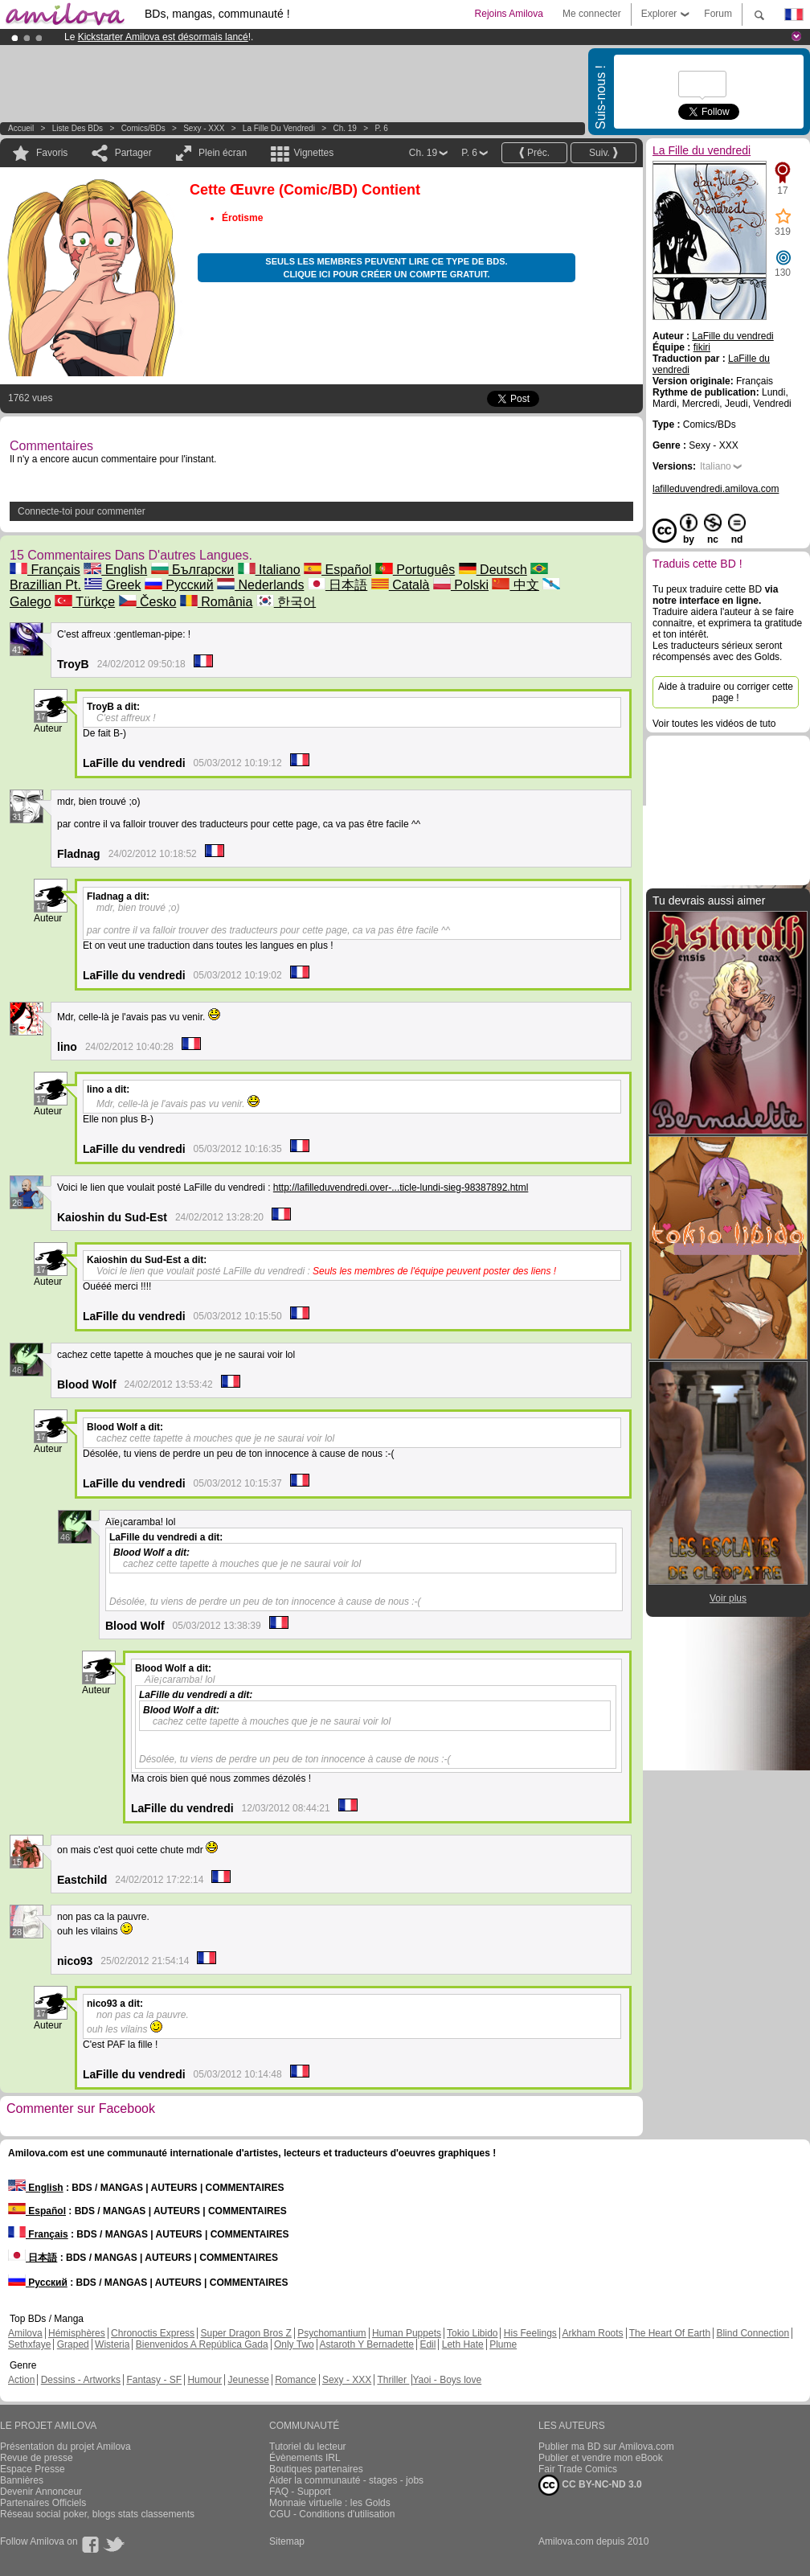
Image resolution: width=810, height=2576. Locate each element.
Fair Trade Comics (577, 2469)
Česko (148, 602)
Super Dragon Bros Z (245, 2333)
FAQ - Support (300, 2491)
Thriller (393, 2379)
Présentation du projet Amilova (65, 2446)
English (115, 569)
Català (400, 585)
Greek (112, 585)
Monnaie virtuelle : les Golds (330, 2502)
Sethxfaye (29, 2344)
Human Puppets (406, 2333)
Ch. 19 (344, 128)
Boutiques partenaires (316, 2469)
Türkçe (85, 602)
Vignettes (313, 152)
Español (337, 569)
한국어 (286, 602)
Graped (73, 2344)
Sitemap (287, 2541)
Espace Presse (32, 2469)
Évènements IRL (305, 2457)
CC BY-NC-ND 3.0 (590, 2485)
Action (21, 2379)
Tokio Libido (472, 2333)
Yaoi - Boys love (446, 2379)
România (216, 602)
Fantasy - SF (154, 2379)
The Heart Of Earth (669, 2333)
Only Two (294, 2344)
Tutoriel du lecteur (307, 2446)
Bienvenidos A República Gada (202, 2344)
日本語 (337, 585)
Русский (179, 585)
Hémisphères (76, 2333)
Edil (427, 2344)
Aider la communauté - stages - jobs (346, 2480)
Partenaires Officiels (43, 2502)
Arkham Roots (593, 2333)
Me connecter (591, 13)
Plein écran (222, 152)
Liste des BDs (77, 128)
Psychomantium (331, 2333)
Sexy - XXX (203, 128)
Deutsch (493, 569)
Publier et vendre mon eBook (600, 2457)
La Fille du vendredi (279, 128)
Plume (503, 2344)
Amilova (25, 2333)
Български (193, 569)
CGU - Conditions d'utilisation (332, 2514)
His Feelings (530, 2333)
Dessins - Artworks (81, 2379)
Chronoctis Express (152, 2333)
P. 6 (381, 128)
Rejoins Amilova (509, 13)
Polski (461, 585)
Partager (133, 152)
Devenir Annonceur (41, 2491)
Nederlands (260, 585)
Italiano (269, 569)
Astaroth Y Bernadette (366, 2344)
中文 (515, 585)
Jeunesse (247, 2379)
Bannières (21, 2480)
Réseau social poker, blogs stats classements (97, 2514)
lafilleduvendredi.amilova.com (715, 488)
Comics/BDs (143, 128)
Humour (204, 2379)
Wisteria (112, 2344)
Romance (295, 2379)
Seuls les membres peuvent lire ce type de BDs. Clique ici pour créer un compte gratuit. (386, 267)
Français (45, 569)
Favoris (52, 152)
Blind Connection (752, 2333)
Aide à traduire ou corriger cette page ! (725, 692)
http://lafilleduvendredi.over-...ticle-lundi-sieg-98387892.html (401, 1187)
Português (415, 569)
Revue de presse (36, 2457)
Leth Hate (463, 2344)
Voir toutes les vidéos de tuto (713, 723)
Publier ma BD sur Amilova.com (606, 2446)
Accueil (21, 128)
